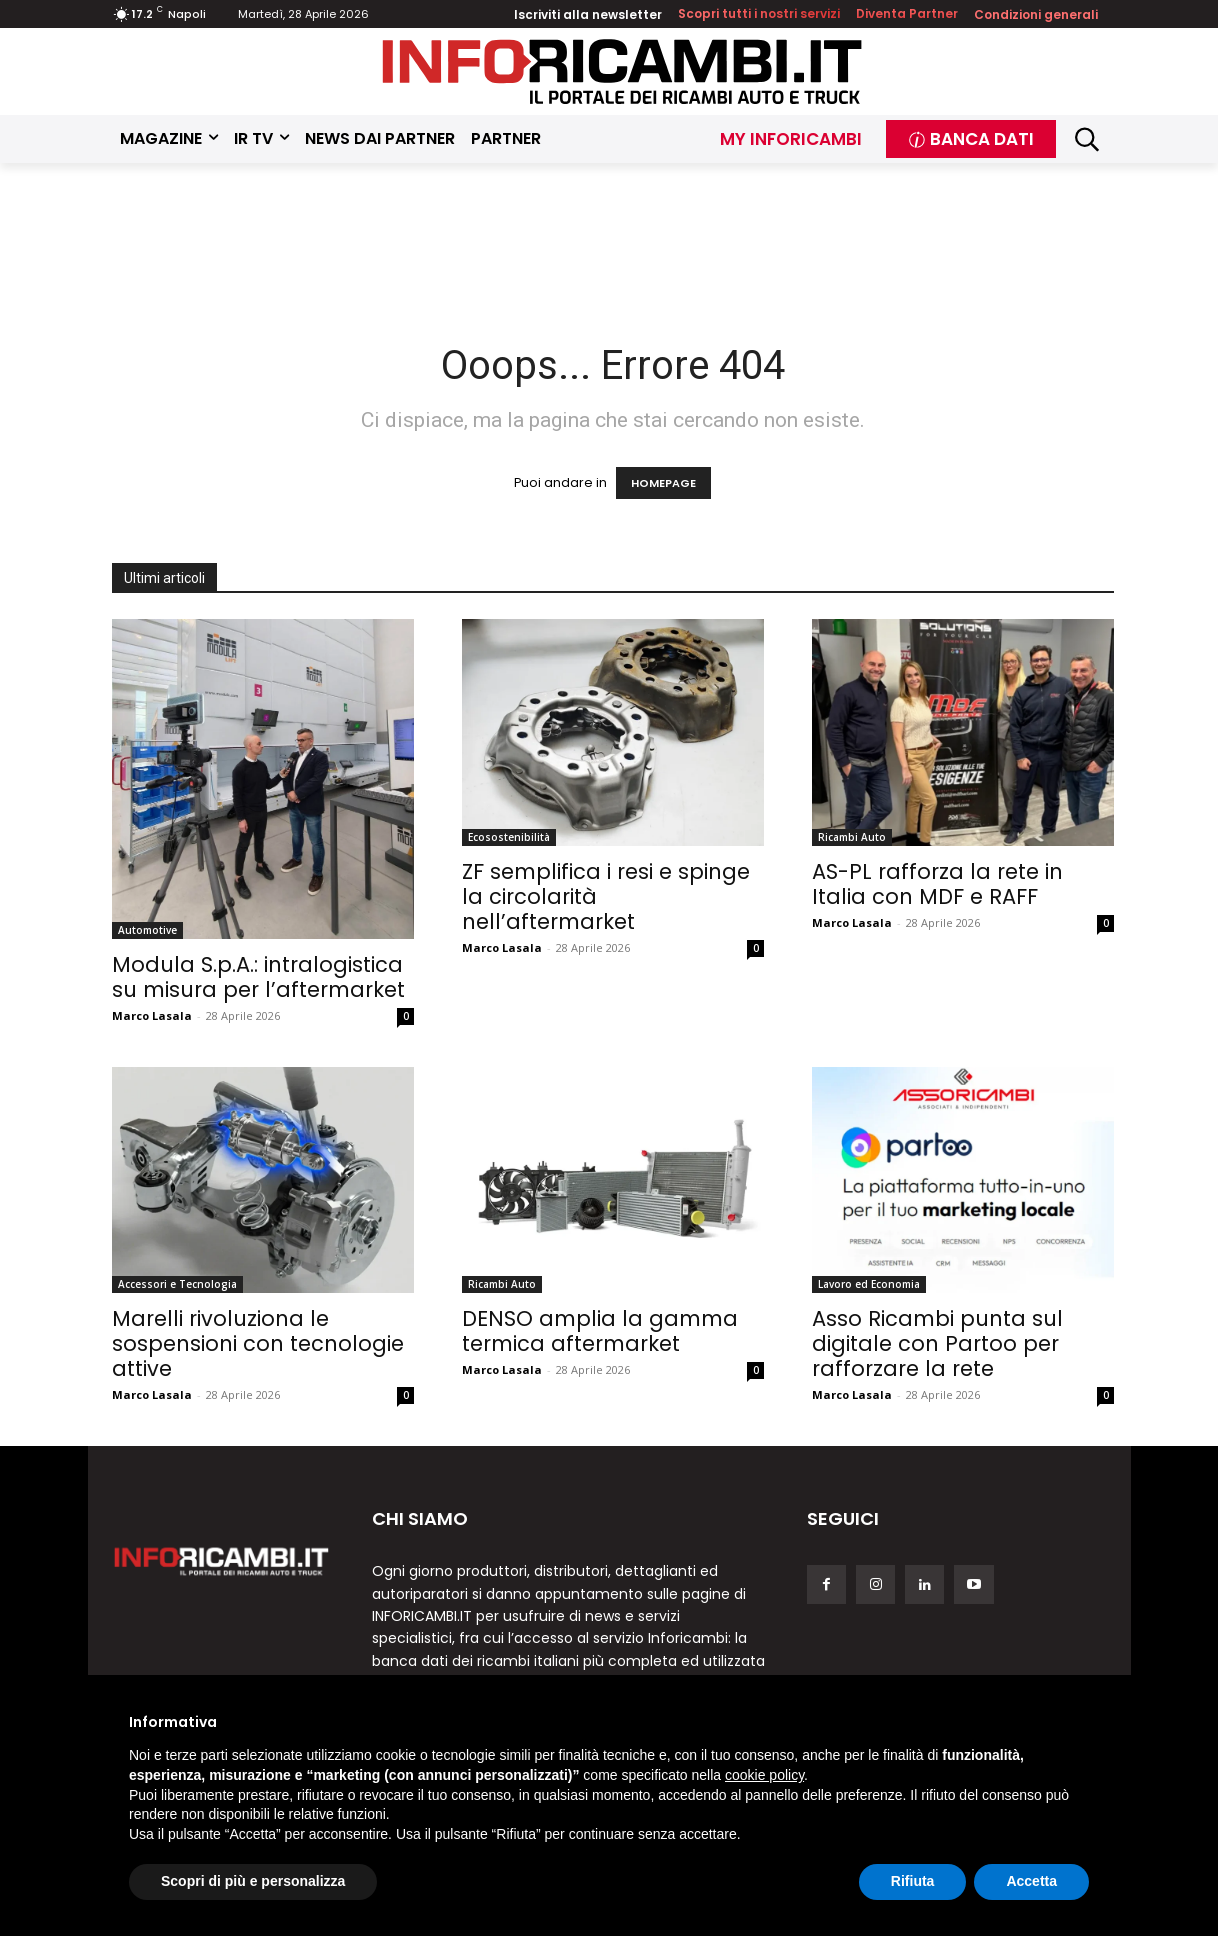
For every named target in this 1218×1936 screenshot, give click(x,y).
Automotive (147, 930)
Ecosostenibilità (509, 837)
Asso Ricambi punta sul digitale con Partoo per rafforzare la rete (937, 1343)
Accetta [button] (1031, 1881)
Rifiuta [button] (913, 1881)
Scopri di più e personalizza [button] (253, 1881)
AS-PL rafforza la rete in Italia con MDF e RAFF (937, 884)
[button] (1087, 139)
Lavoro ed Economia (869, 1284)
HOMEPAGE (663, 483)
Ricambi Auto (852, 837)
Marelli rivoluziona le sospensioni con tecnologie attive (258, 1343)
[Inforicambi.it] (622, 71)
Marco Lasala (152, 1015)
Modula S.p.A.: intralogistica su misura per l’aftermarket (258, 977)
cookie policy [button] (764, 1775)
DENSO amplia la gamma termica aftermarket (600, 1331)
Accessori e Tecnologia (177, 1284)
